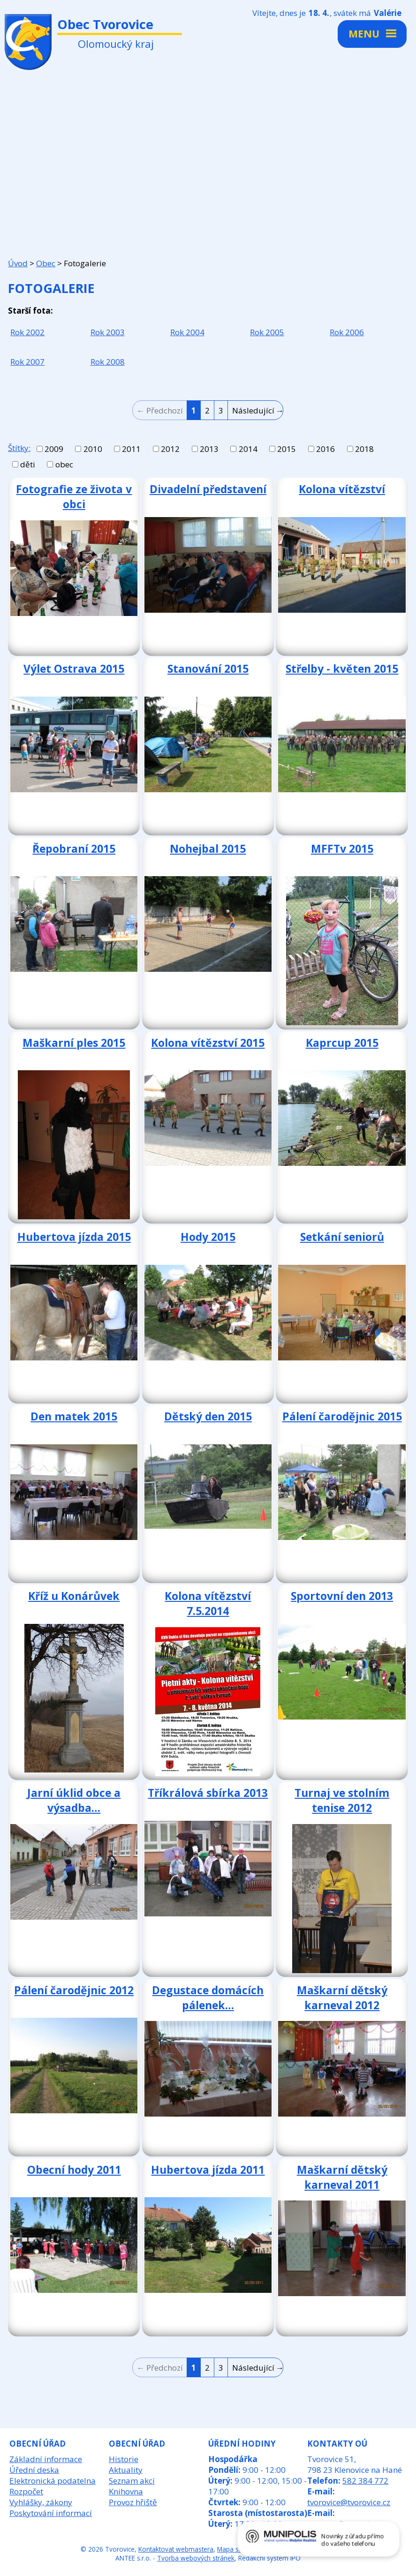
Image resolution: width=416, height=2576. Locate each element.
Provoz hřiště (133, 2502)
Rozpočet (26, 2491)
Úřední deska (34, 2469)
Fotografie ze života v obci (74, 496)
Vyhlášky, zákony (40, 2502)
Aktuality (126, 2469)
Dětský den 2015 (208, 1416)
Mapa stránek (237, 2549)
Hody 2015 (208, 1236)
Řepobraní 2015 (73, 848)
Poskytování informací (50, 2513)
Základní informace (45, 2459)
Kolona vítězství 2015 (208, 1042)
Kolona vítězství (342, 488)
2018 (364, 448)
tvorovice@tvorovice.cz (348, 2502)
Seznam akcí (132, 2480)
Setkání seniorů (342, 1236)
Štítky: (19, 448)
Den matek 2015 (73, 1416)
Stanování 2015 (208, 668)
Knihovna (126, 2491)
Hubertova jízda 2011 (208, 2169)
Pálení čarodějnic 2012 (74, 1990)
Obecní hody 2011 (74, 2169)
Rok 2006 (347, 332)
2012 (170, 448)
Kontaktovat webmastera (175, 2549)
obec (64, 464)
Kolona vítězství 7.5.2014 (208, 1603)
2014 (248, 448)
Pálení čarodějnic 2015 (342, 1416)
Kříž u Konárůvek (74, 1595)
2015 (286, 448)
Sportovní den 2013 (342, 1595)
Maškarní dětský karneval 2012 (342, 1998)
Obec (45, 263)
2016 (325, 448)
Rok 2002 (27, 332)
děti (27, 464)
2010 (92, 448)
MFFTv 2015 (342, 848)
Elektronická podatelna (52, 2480)
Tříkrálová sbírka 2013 (208, 1792)
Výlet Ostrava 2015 (73, 668)
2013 (209, 448)
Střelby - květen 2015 (342, 668)
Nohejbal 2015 (208, 848)
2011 (131, 448)
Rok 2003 (108, 332)
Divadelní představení (208, 488)
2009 (54, 448)
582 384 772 (365, 2480)
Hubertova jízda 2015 (74, 1236)
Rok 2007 (27, 361)
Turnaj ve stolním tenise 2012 (342, 1800)
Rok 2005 (267, 332)
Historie (123, 2459)
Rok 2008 (108, 361)
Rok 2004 (187, 332)
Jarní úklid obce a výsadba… (74, 1800)
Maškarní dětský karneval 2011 (342, 2177)
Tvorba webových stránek (195, 2557)
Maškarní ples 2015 (74, 1042)
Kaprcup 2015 (342, 1042)
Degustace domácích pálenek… (208, 1998)
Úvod (18, 263)
